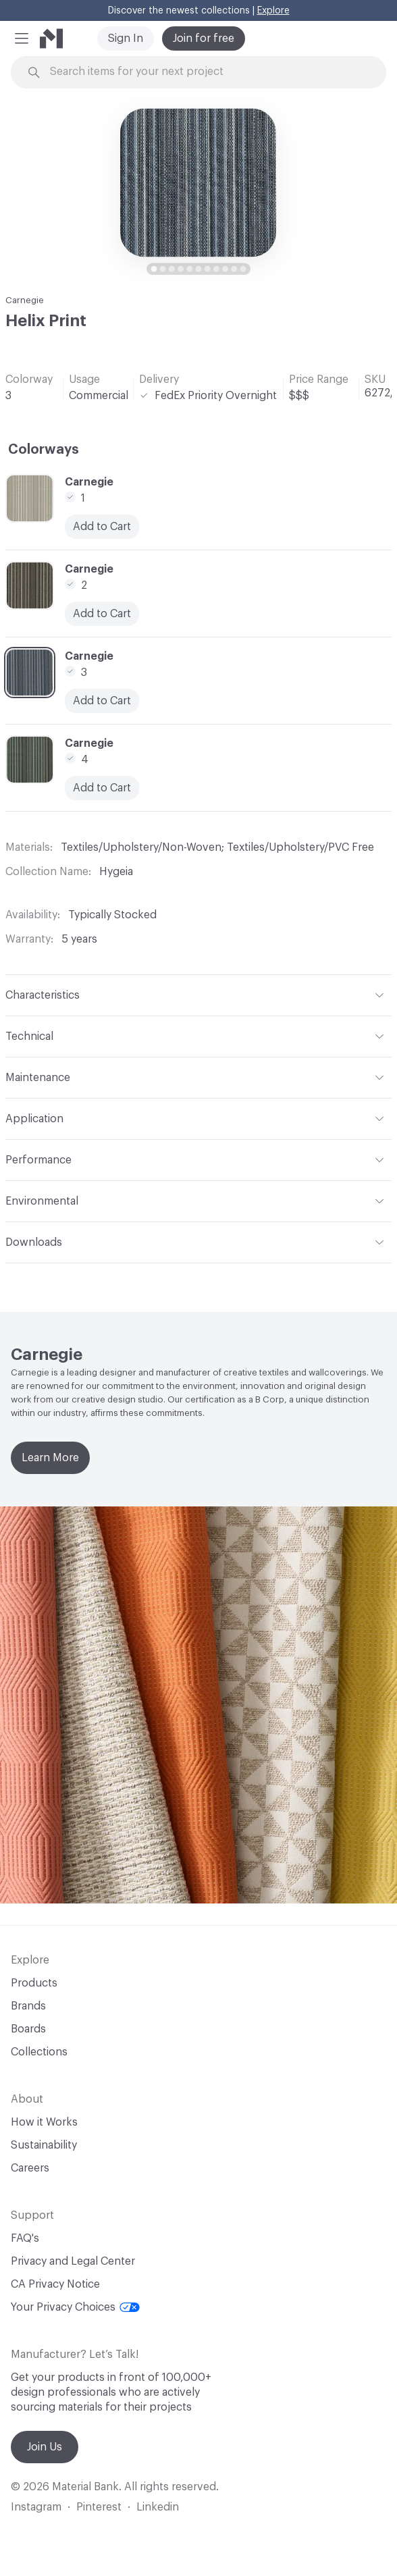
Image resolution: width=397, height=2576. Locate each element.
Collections (39, 2052)
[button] (21, 38)
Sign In (125, 38)
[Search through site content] (206, 72)
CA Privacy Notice (55, 2284)
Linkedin (157, 2507)
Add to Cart (102, 526)
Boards (28, 2029)
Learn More (50, 1457)
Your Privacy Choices (75, 2307)
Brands (28, 2006)
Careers (30, 2168)
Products (34, 1983)
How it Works (44, 2122)
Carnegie (24, 300)
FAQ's (25, 2238)
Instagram (36, 2507)
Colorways (43, 449)
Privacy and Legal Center (73, 2261)
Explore (273, 11)
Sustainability (44, 2145)
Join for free (203, 38)
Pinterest (99, 2507)
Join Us (44, 2447)
